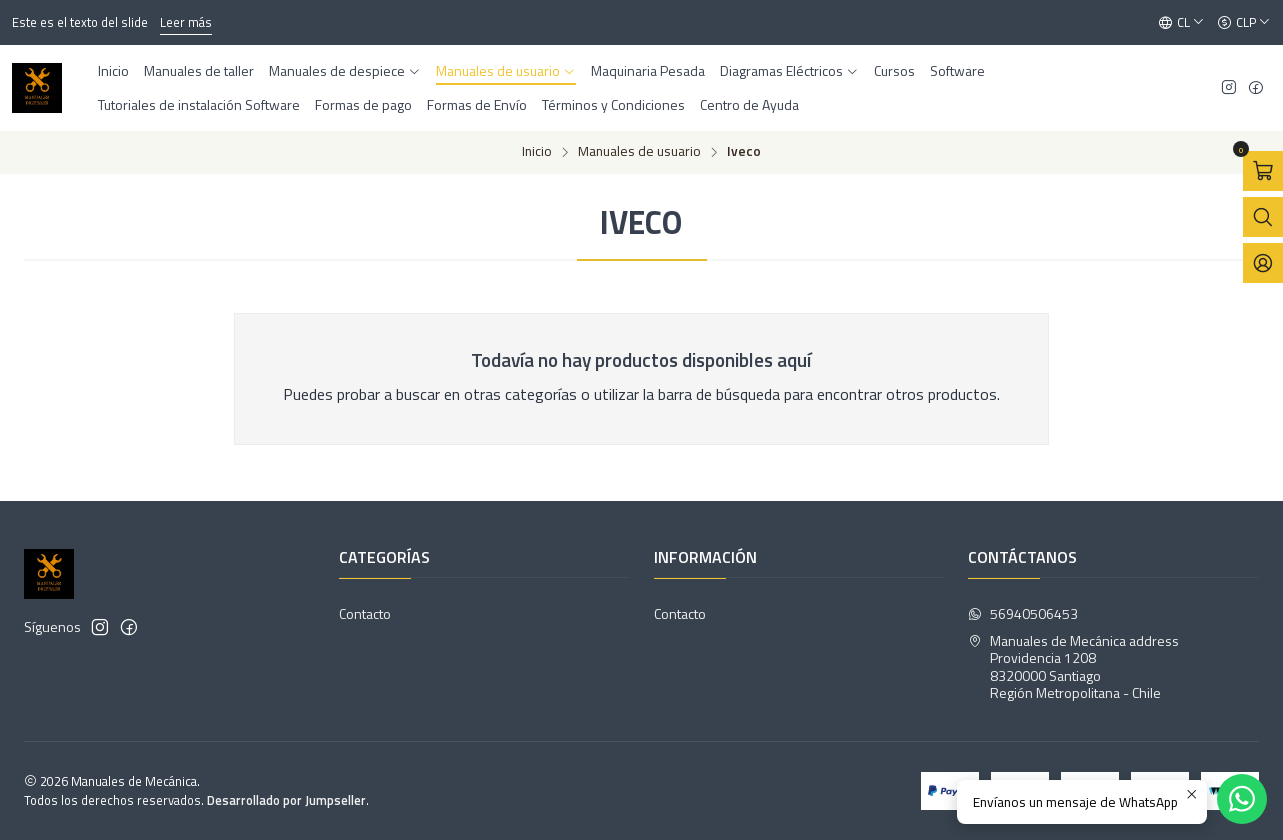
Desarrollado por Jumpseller (286, 800)
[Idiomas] (1181, 23)
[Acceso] (1263, 263)
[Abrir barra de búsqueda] (1263, 217)
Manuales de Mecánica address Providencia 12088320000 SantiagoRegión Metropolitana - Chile (1073, 667)
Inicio (537, 152)
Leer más (186, 22)
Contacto (365, 613)
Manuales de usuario (639, 152)
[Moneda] (1244, 23)
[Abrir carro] (1263, 171)
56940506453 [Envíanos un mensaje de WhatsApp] (1023, 613)
